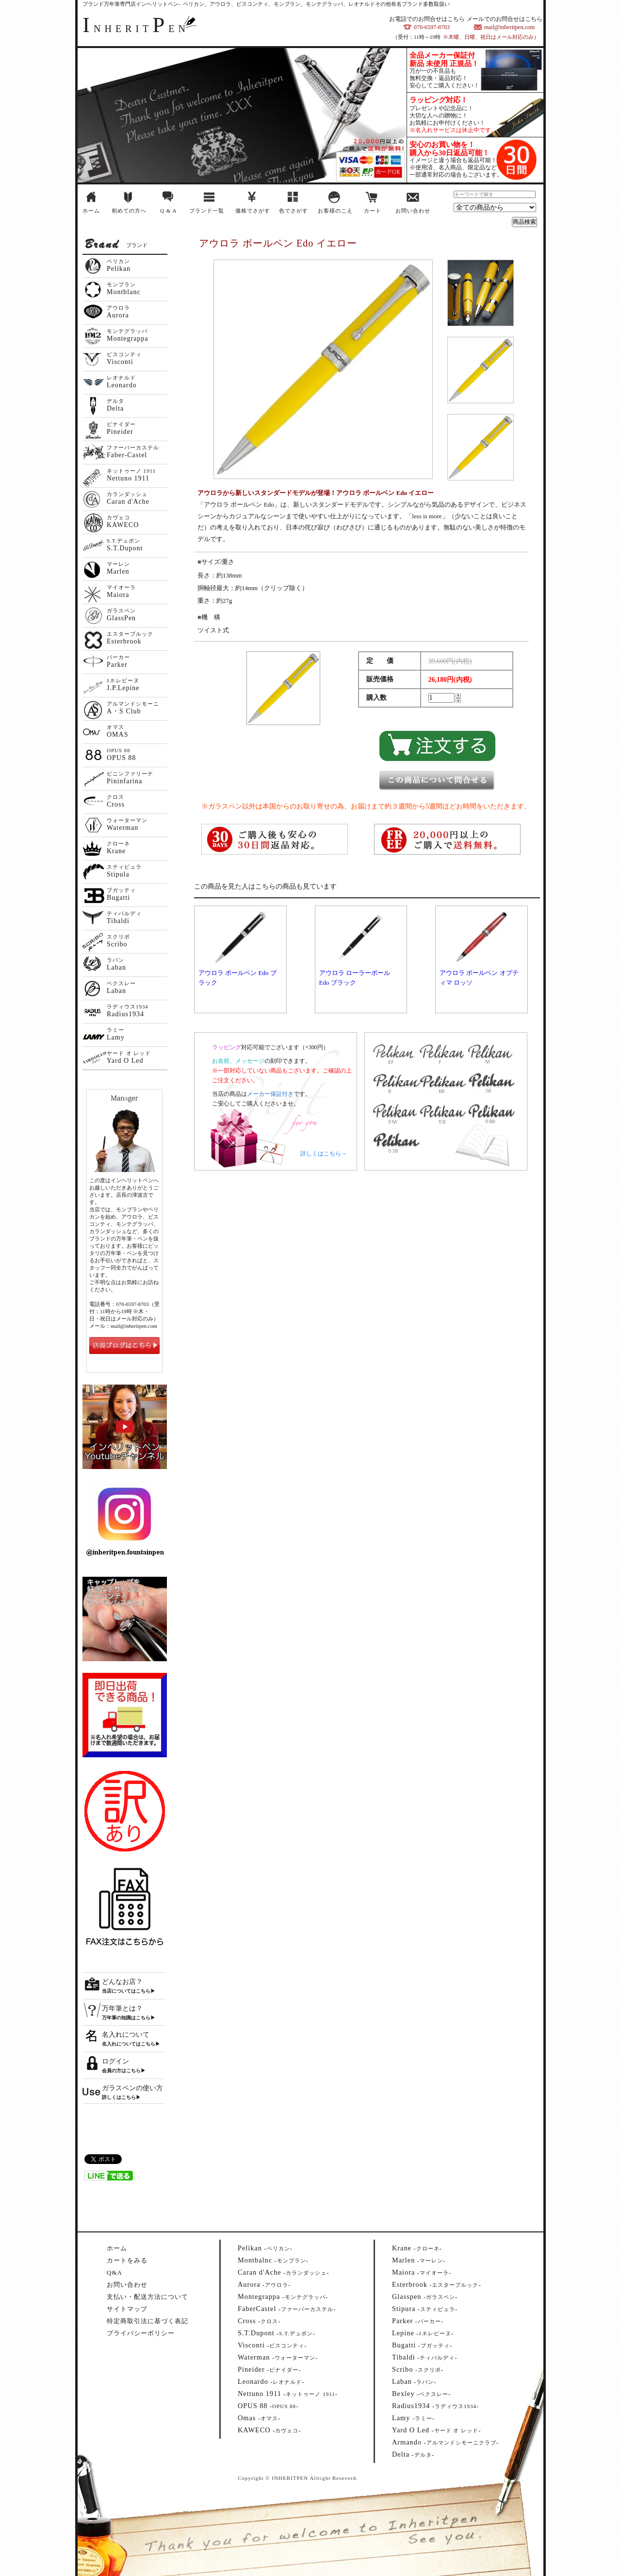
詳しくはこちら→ (323, 1153)
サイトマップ (127, 2308)
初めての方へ (129, 211)
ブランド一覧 (206, 211)
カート (372, 211)
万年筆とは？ (122, 2008)
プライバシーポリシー (141, 2333)
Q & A (168, 211)
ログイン (115, 2061)
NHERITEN (135, 28)
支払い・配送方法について (147, 2296)
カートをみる (127, 2260)
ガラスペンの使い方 (132, 2088)
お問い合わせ (412, 211)
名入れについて (125, 2034)
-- (265, 2248)
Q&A (114, 2272)
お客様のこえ (335, 211)
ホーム (91, 211)
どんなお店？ (122, 1981)
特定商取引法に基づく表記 (147, 2321)
